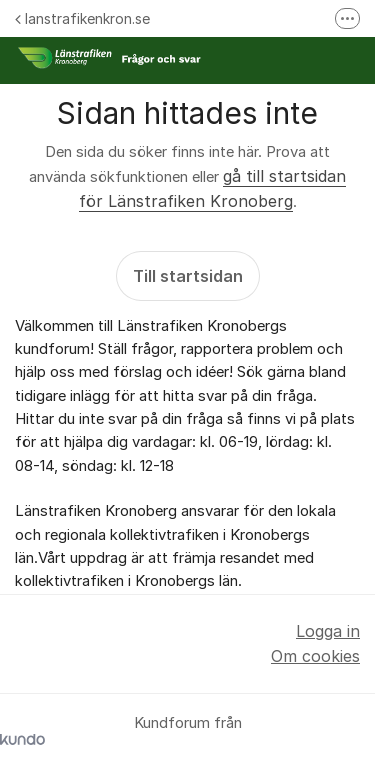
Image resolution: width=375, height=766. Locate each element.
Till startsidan (188, 276)
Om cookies (315, 656)
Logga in (328, 631)
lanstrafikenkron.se (82, 18)
